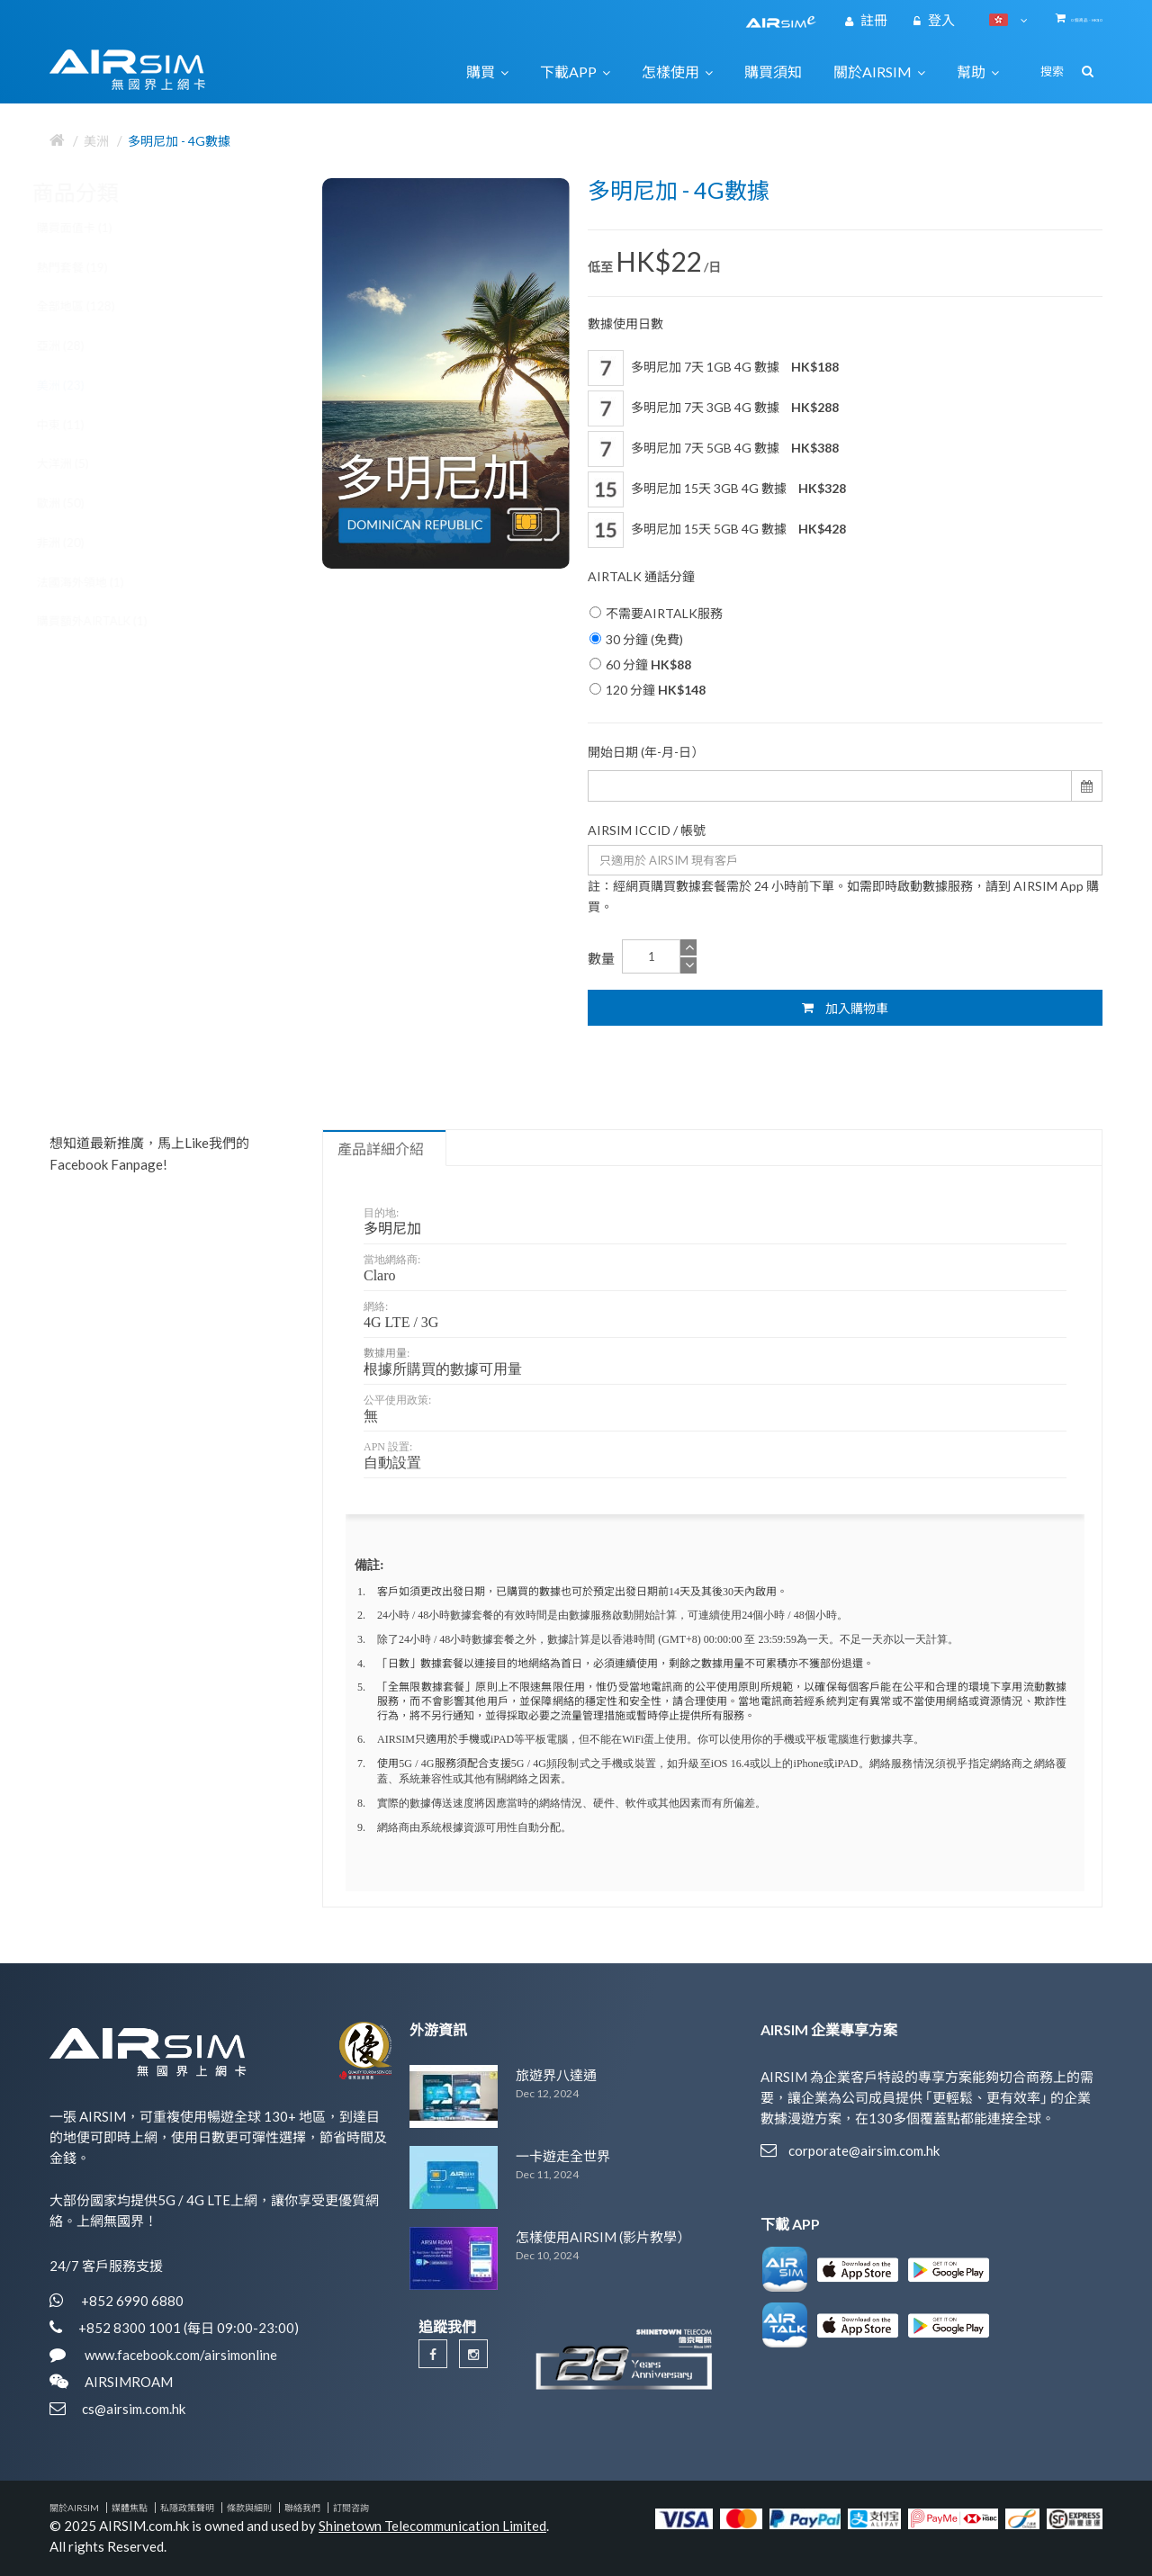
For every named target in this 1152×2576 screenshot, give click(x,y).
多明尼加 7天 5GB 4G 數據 (713, 449)
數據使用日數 (625, 323)
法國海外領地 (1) (97, 582)
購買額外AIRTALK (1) (109, 621)
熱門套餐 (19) (89, 267)
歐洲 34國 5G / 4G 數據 (199, 840)
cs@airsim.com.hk (133, 2409)
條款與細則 (249, 2507)
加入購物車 (845, 1008)
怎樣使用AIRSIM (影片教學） (603, 2237)
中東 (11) (78, 424)
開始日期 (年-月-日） (646, 751)
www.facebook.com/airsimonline (179, 2355)
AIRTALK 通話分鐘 (641, 576)
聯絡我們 (302, 2507)
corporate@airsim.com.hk (864, 2150)
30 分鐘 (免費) (636, 639)
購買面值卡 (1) (92, 227)
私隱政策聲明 (187, 2507)
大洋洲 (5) (80, 463)
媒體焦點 (130, 2507)
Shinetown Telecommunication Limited (432, 2526)
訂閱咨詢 (351, 2507)
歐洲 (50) (78, 503)
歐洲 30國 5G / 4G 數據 (199, 709)
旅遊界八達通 (556, 2075)
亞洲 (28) (78, 345)
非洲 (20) (78, 542)
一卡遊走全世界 (563, 2156)
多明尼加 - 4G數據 (179, 140)
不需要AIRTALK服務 (656, 613)
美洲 (96, 140)
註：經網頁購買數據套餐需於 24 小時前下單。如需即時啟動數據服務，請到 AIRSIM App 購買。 (843, 896)
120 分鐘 (648, 689)
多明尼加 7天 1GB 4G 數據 (713, 368)
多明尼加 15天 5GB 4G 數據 (717, 530)
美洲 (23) (78, 385)
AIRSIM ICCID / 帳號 (647, 830)
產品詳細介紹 (381, 1149)
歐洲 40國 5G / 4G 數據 (199, 972)
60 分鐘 (640, 664)
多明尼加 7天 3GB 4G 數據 (713, 408)
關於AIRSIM (74, 2507)
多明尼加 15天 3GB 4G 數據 (717, 489)
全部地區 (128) (93, 306)
